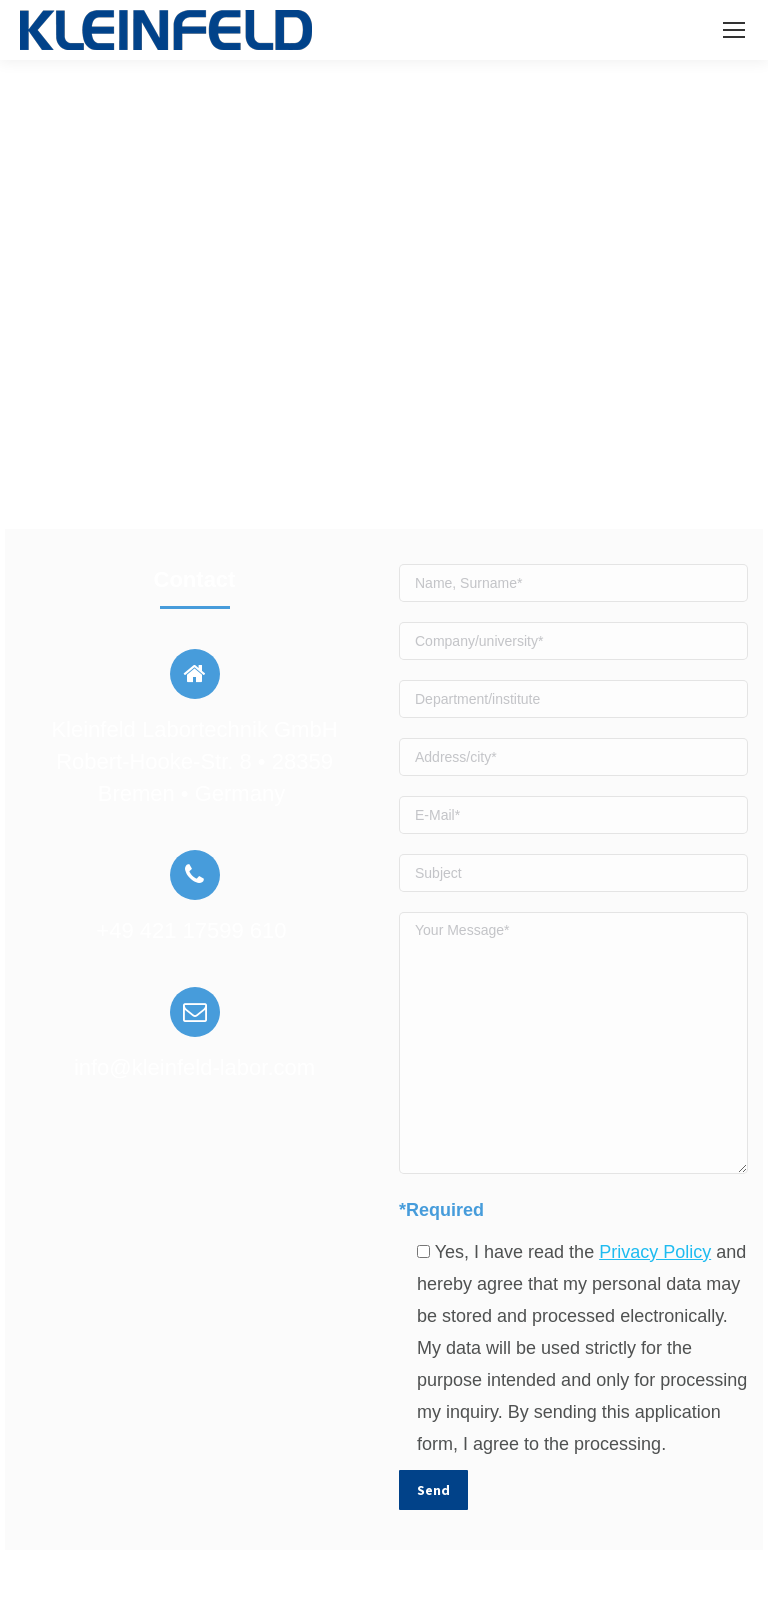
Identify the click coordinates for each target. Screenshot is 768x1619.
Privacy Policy (655, 1252)
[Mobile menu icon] (734, 30)
